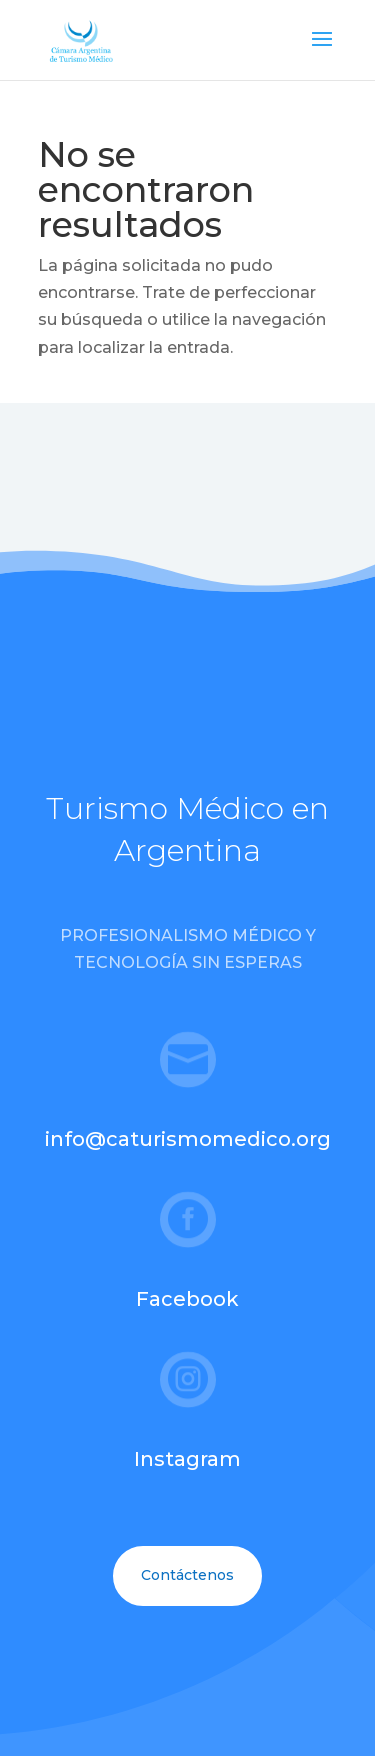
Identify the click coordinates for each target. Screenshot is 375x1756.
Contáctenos (187, 1575)
